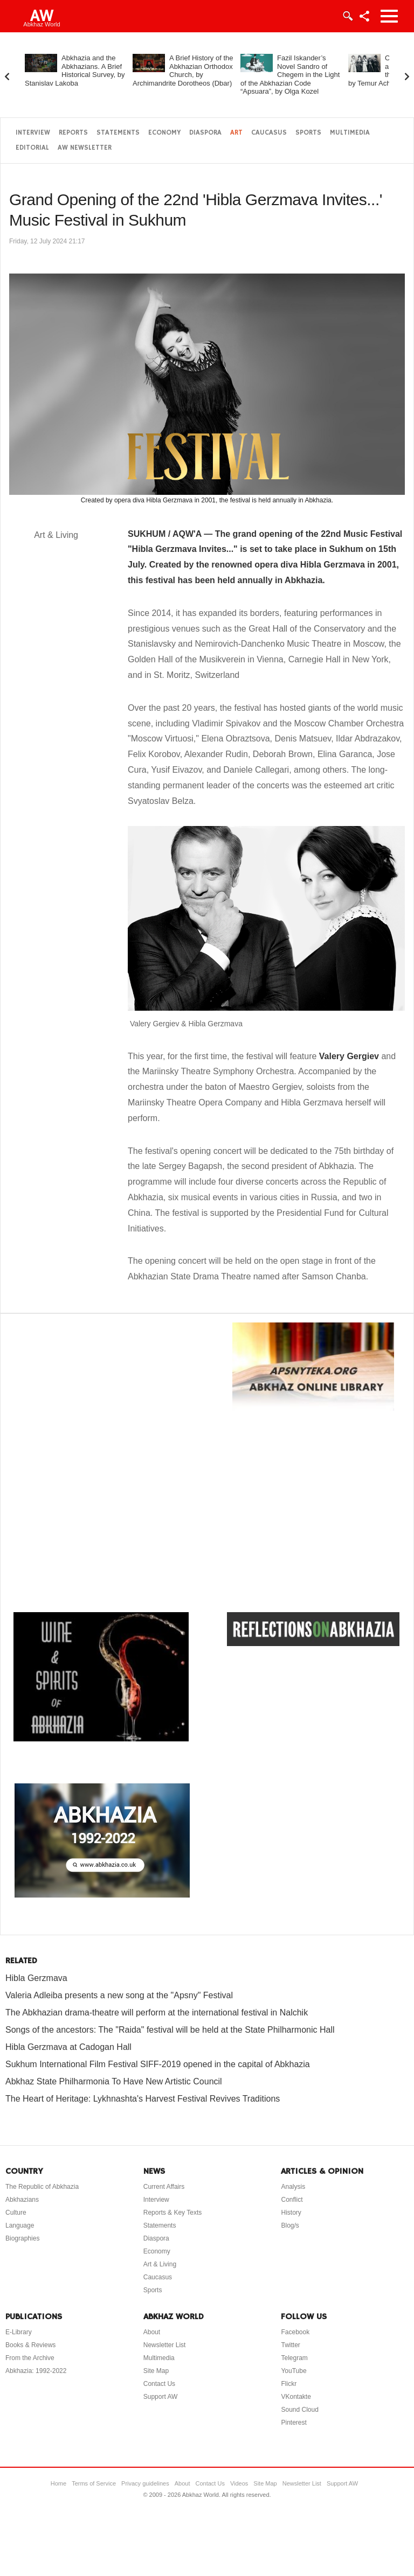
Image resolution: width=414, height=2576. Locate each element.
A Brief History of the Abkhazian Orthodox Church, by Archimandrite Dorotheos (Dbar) (183, 70)
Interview (33, 132)
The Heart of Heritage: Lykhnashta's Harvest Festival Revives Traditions (142, 2098)
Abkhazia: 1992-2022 (35, 2371)
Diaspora (205, 132)
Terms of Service (94, 2483)
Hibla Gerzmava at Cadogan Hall (68, 2047)
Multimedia (350, 132)
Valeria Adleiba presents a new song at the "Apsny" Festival (119, 1995)
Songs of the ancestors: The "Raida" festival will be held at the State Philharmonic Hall (170, 2029)
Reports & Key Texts (172, 2212)
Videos (239, 2483)
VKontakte (295, 2396)
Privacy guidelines (145, 2483)
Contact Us (159, 2384)
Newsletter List (164, 2345)
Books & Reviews (30, 2345)
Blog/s (290, 2225)
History (291, 2212)
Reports (73, 132)
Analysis (293, 2186)
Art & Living (159, 2264)
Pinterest (293, 2422)
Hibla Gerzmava (36, 1978)
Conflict (291, 2199)
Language (19, 2225)
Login (347, 16)
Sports (308, 132)
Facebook (295, 2332)
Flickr (288, 2384)
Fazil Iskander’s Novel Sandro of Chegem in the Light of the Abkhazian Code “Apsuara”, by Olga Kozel (290, 74)
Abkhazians (22, 2199)
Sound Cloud (299, 2409)
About (151, 2332)
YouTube (293, 2371)
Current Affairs (163, 2186)
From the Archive (29, 2358)
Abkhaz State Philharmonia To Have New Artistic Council (113, 2081)
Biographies (22, 2238)
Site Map (156, 2371)
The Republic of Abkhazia (42, 2186)
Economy (164, 132)
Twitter (290, 2345)
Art (236, 132)
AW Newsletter (85, 147)
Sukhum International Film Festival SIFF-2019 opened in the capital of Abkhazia (157, 2064)
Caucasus (269, 132)
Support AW (160, 2396)
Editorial (32, 147)
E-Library (18, 2332)
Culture (15, 2212)
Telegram (294, 2358)
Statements (118, 132)
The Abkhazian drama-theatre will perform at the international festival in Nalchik (156, 2012)
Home (58, 2483)
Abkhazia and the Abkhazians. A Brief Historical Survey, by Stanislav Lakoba (75, 70)
